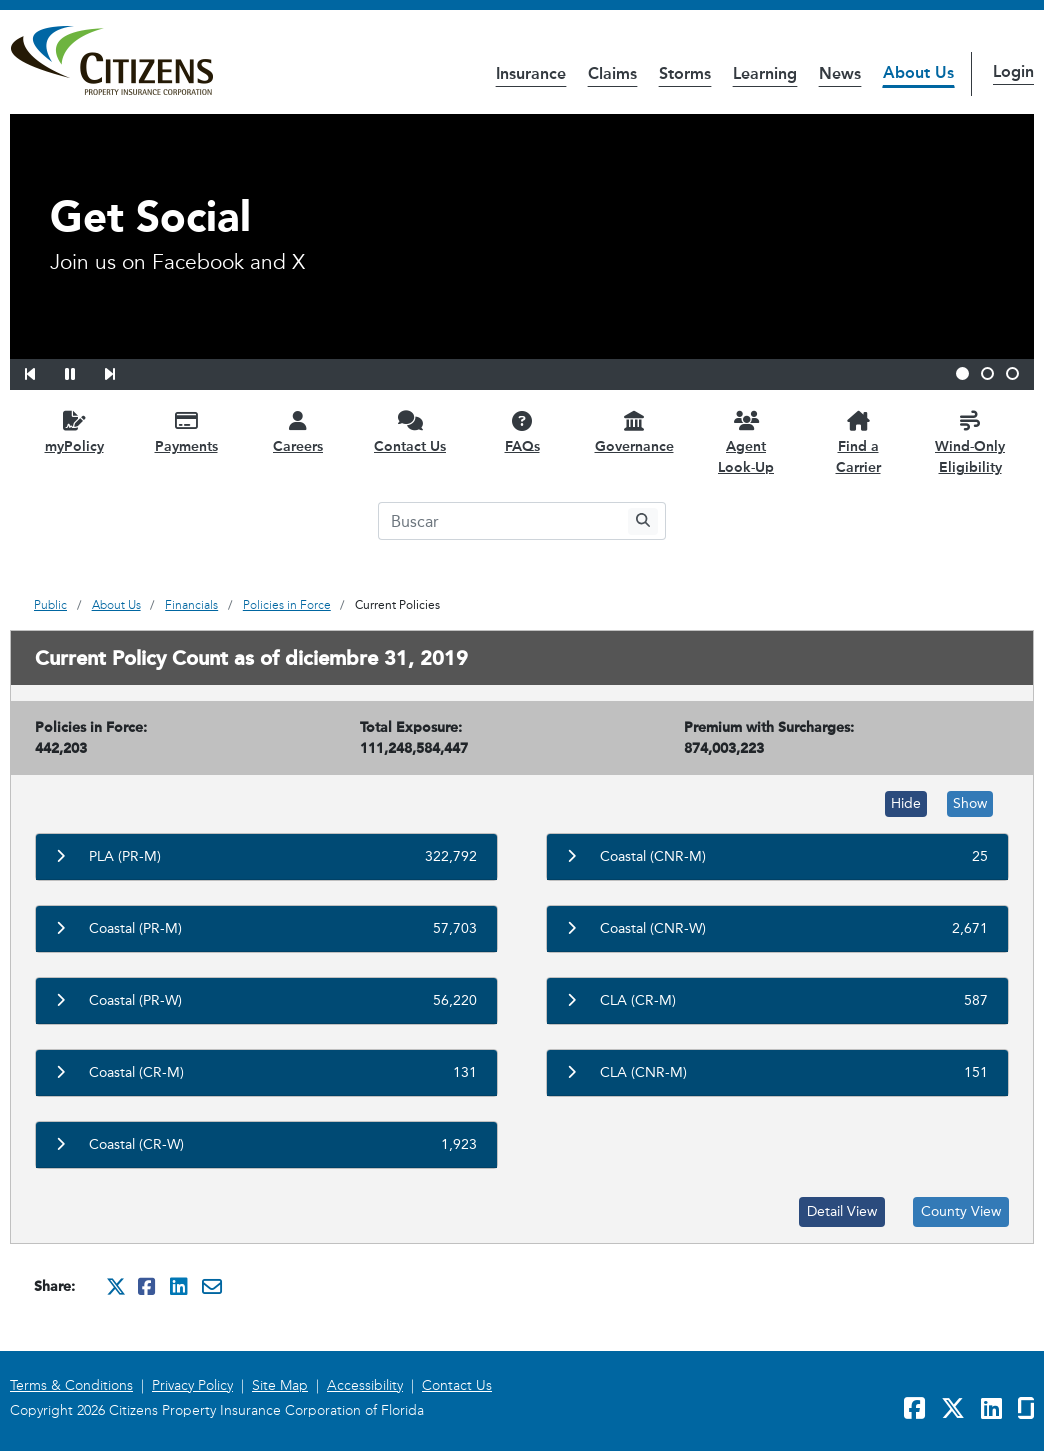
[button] (43, 371)
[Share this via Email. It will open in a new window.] (212, 1286)
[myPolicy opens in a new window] (74, 431)
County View (961, 1211)
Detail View (842, 1211)
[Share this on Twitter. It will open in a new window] (116, 1286)
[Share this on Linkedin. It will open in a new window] (180, 1286)
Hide (906, 803)
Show (970, 803)
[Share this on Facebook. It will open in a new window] (148, 1286)
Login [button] (1013, 71)
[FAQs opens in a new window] (522, 431)
